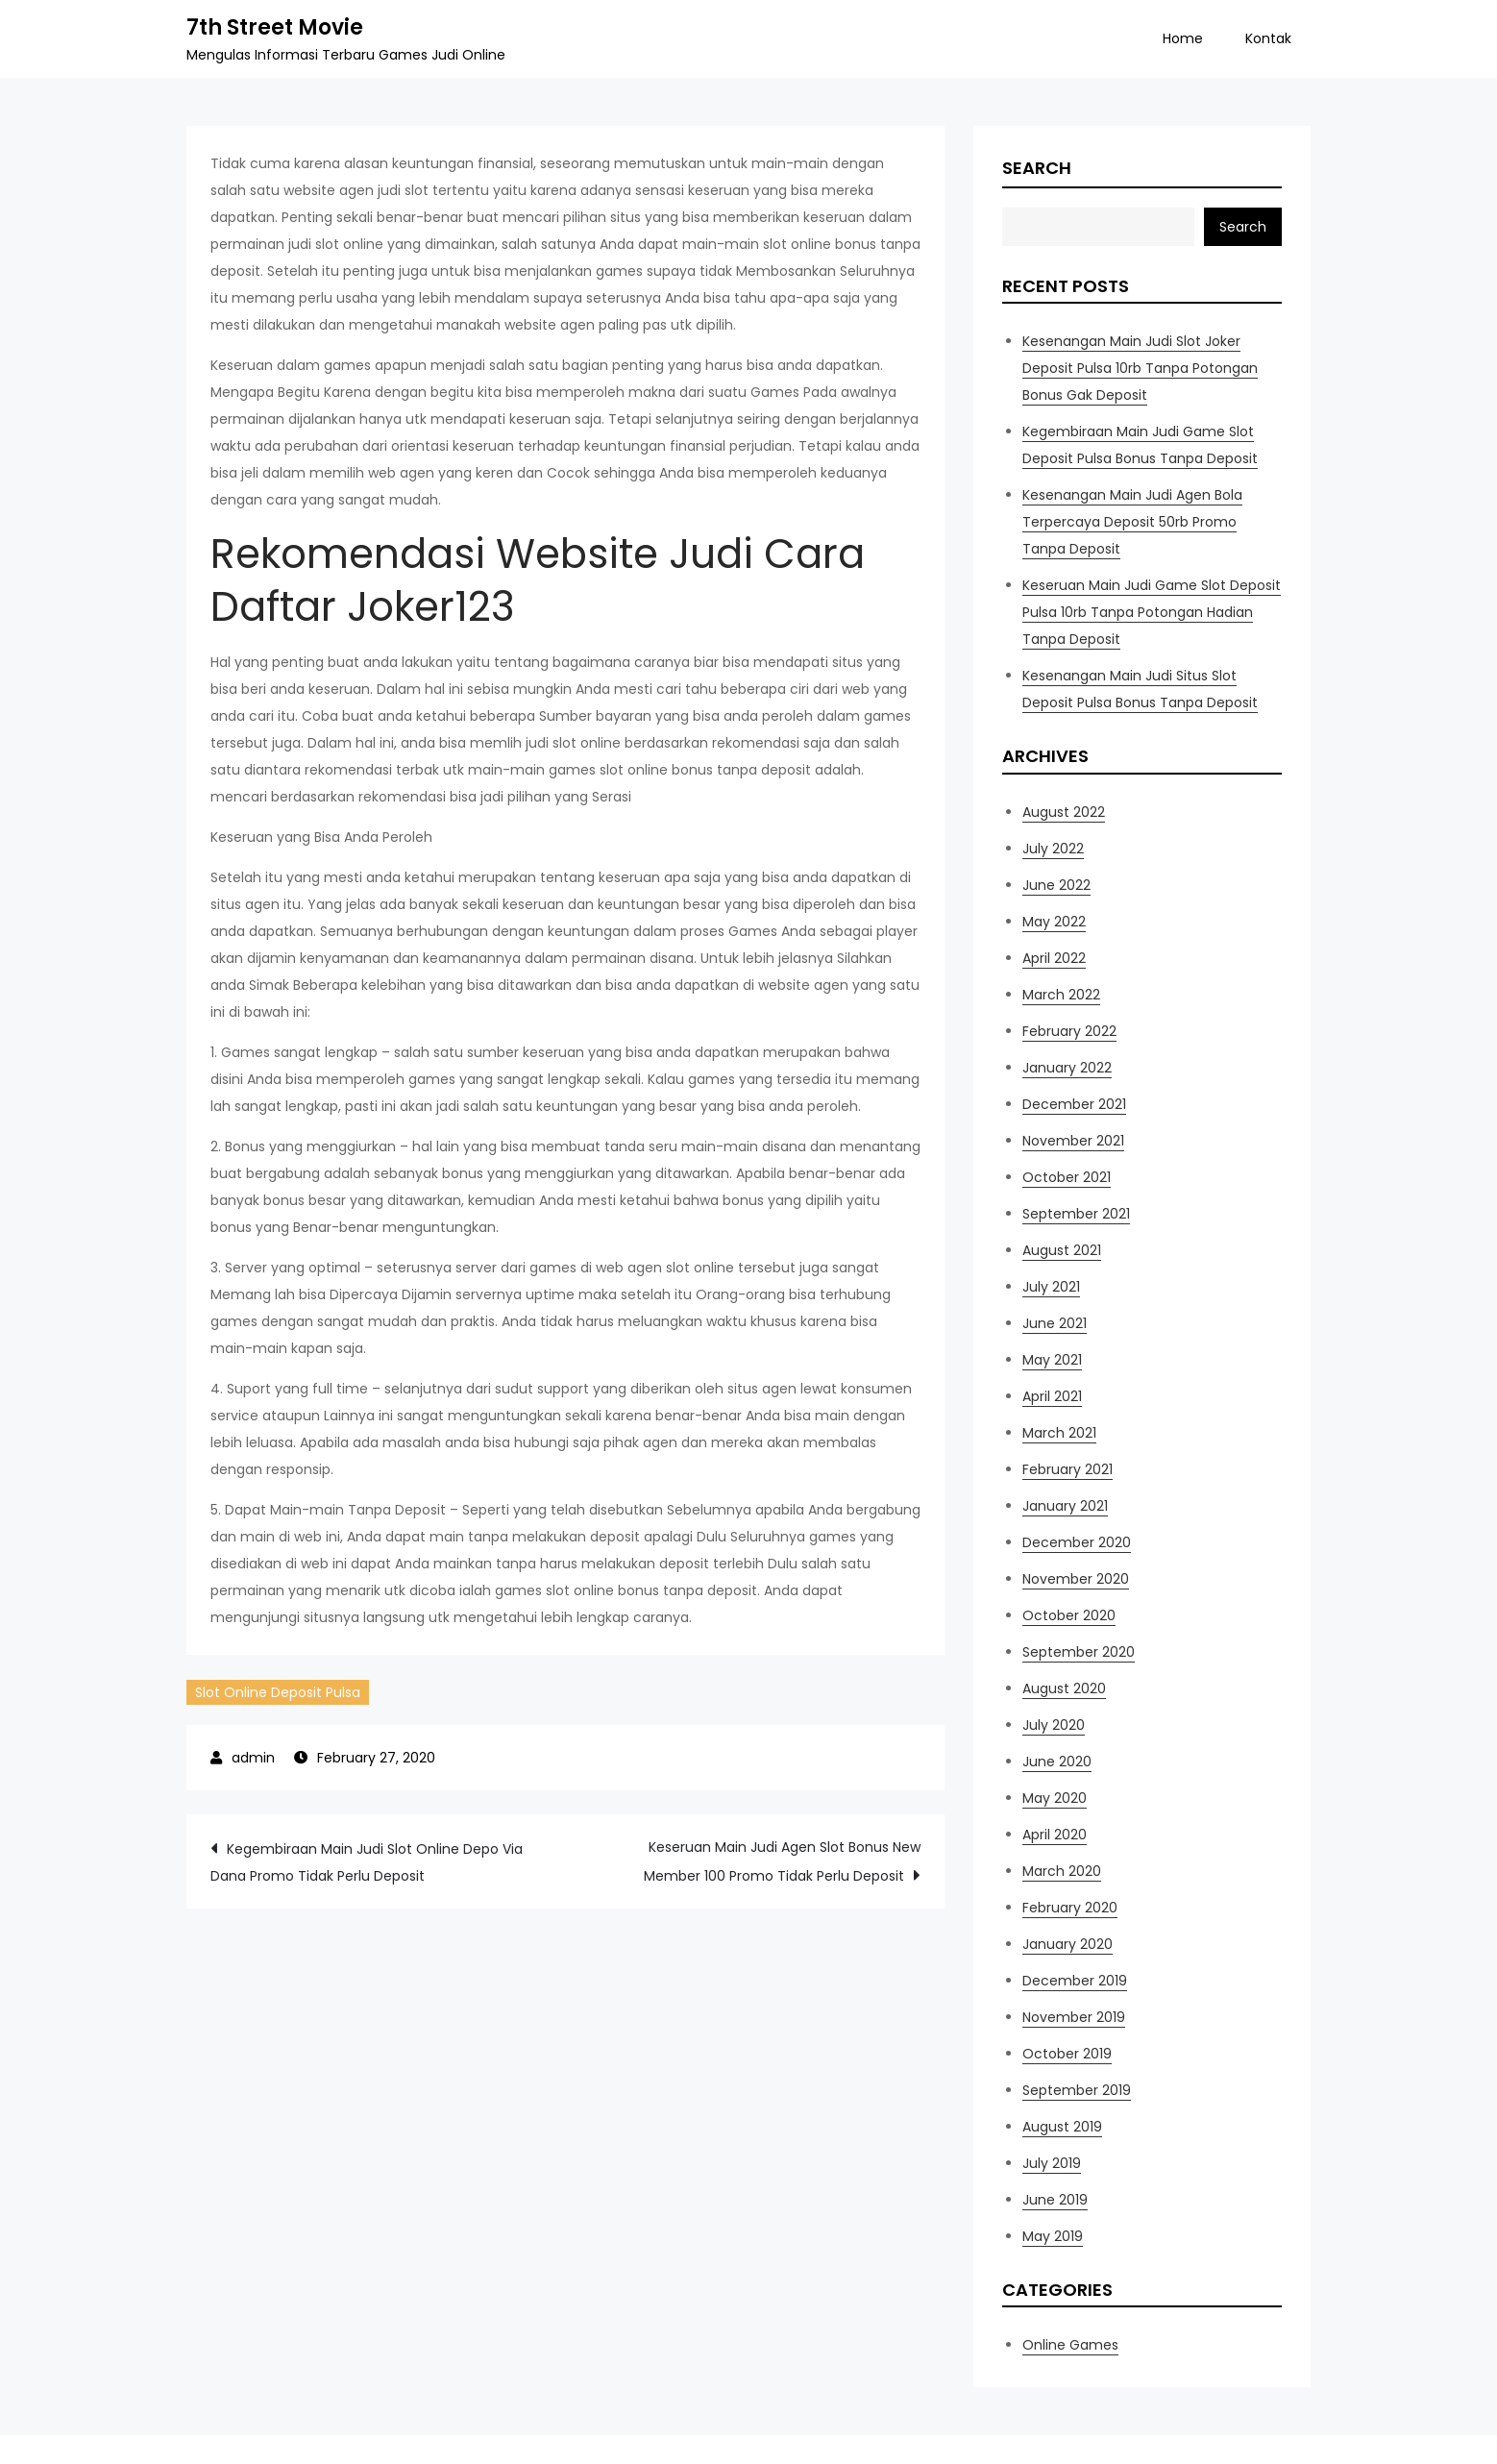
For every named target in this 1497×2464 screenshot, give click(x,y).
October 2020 (1069, 1615)
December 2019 (1074, 1980)
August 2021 (1061, 1250)
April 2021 (1052, 1396)
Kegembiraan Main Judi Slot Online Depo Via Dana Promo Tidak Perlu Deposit (366, 1862)
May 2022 (1054, 921)
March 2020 (1061, 1871)
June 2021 (1054, 1323)
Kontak (1268, 38)
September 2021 (1076, 1213)
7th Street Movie (274, 27)
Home (1183, 38)
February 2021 (1067, 1469)
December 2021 (1074, 1104)
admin (253, 1757)
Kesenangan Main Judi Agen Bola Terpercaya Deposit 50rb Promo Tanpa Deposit (1132, 521)
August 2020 (1064, 1688)
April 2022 (1054, 958)
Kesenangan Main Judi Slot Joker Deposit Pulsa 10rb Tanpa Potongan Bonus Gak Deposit (1140, 368)
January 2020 (1067, 1944)
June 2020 (1057, 1761)
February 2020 (1069, 1907)
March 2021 (1059, 1432)
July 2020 (1053, 1725)
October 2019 (1067, 2053)
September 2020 (1078, 1652)
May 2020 (1054, 1798)
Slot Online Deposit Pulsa (277, 1692)
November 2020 (1075, 1579)
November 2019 (1073, 2017)
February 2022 (1069, 1031)
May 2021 (1052, 1359)
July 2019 (1051, 2163)
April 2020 (1054, 1834)
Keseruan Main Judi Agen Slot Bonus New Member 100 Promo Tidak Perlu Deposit (782, 1861)
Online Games (1070, 2344)
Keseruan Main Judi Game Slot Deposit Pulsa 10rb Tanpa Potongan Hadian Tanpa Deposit (1151, 612)
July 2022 (1053, 848)
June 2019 (1055, 2199)
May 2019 (1052, 2236)
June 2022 (1056, 885)
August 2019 (1062, 2126)
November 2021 (1073, 1140)
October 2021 (1066, 1177)
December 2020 (1076, 1542)
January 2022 (1067, 1067)
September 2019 (1076, 2090)
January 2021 (1065, 1505)
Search (1036, 168)
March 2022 (1061, 994)
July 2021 (1051, 1286)
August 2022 (1063, 812)
